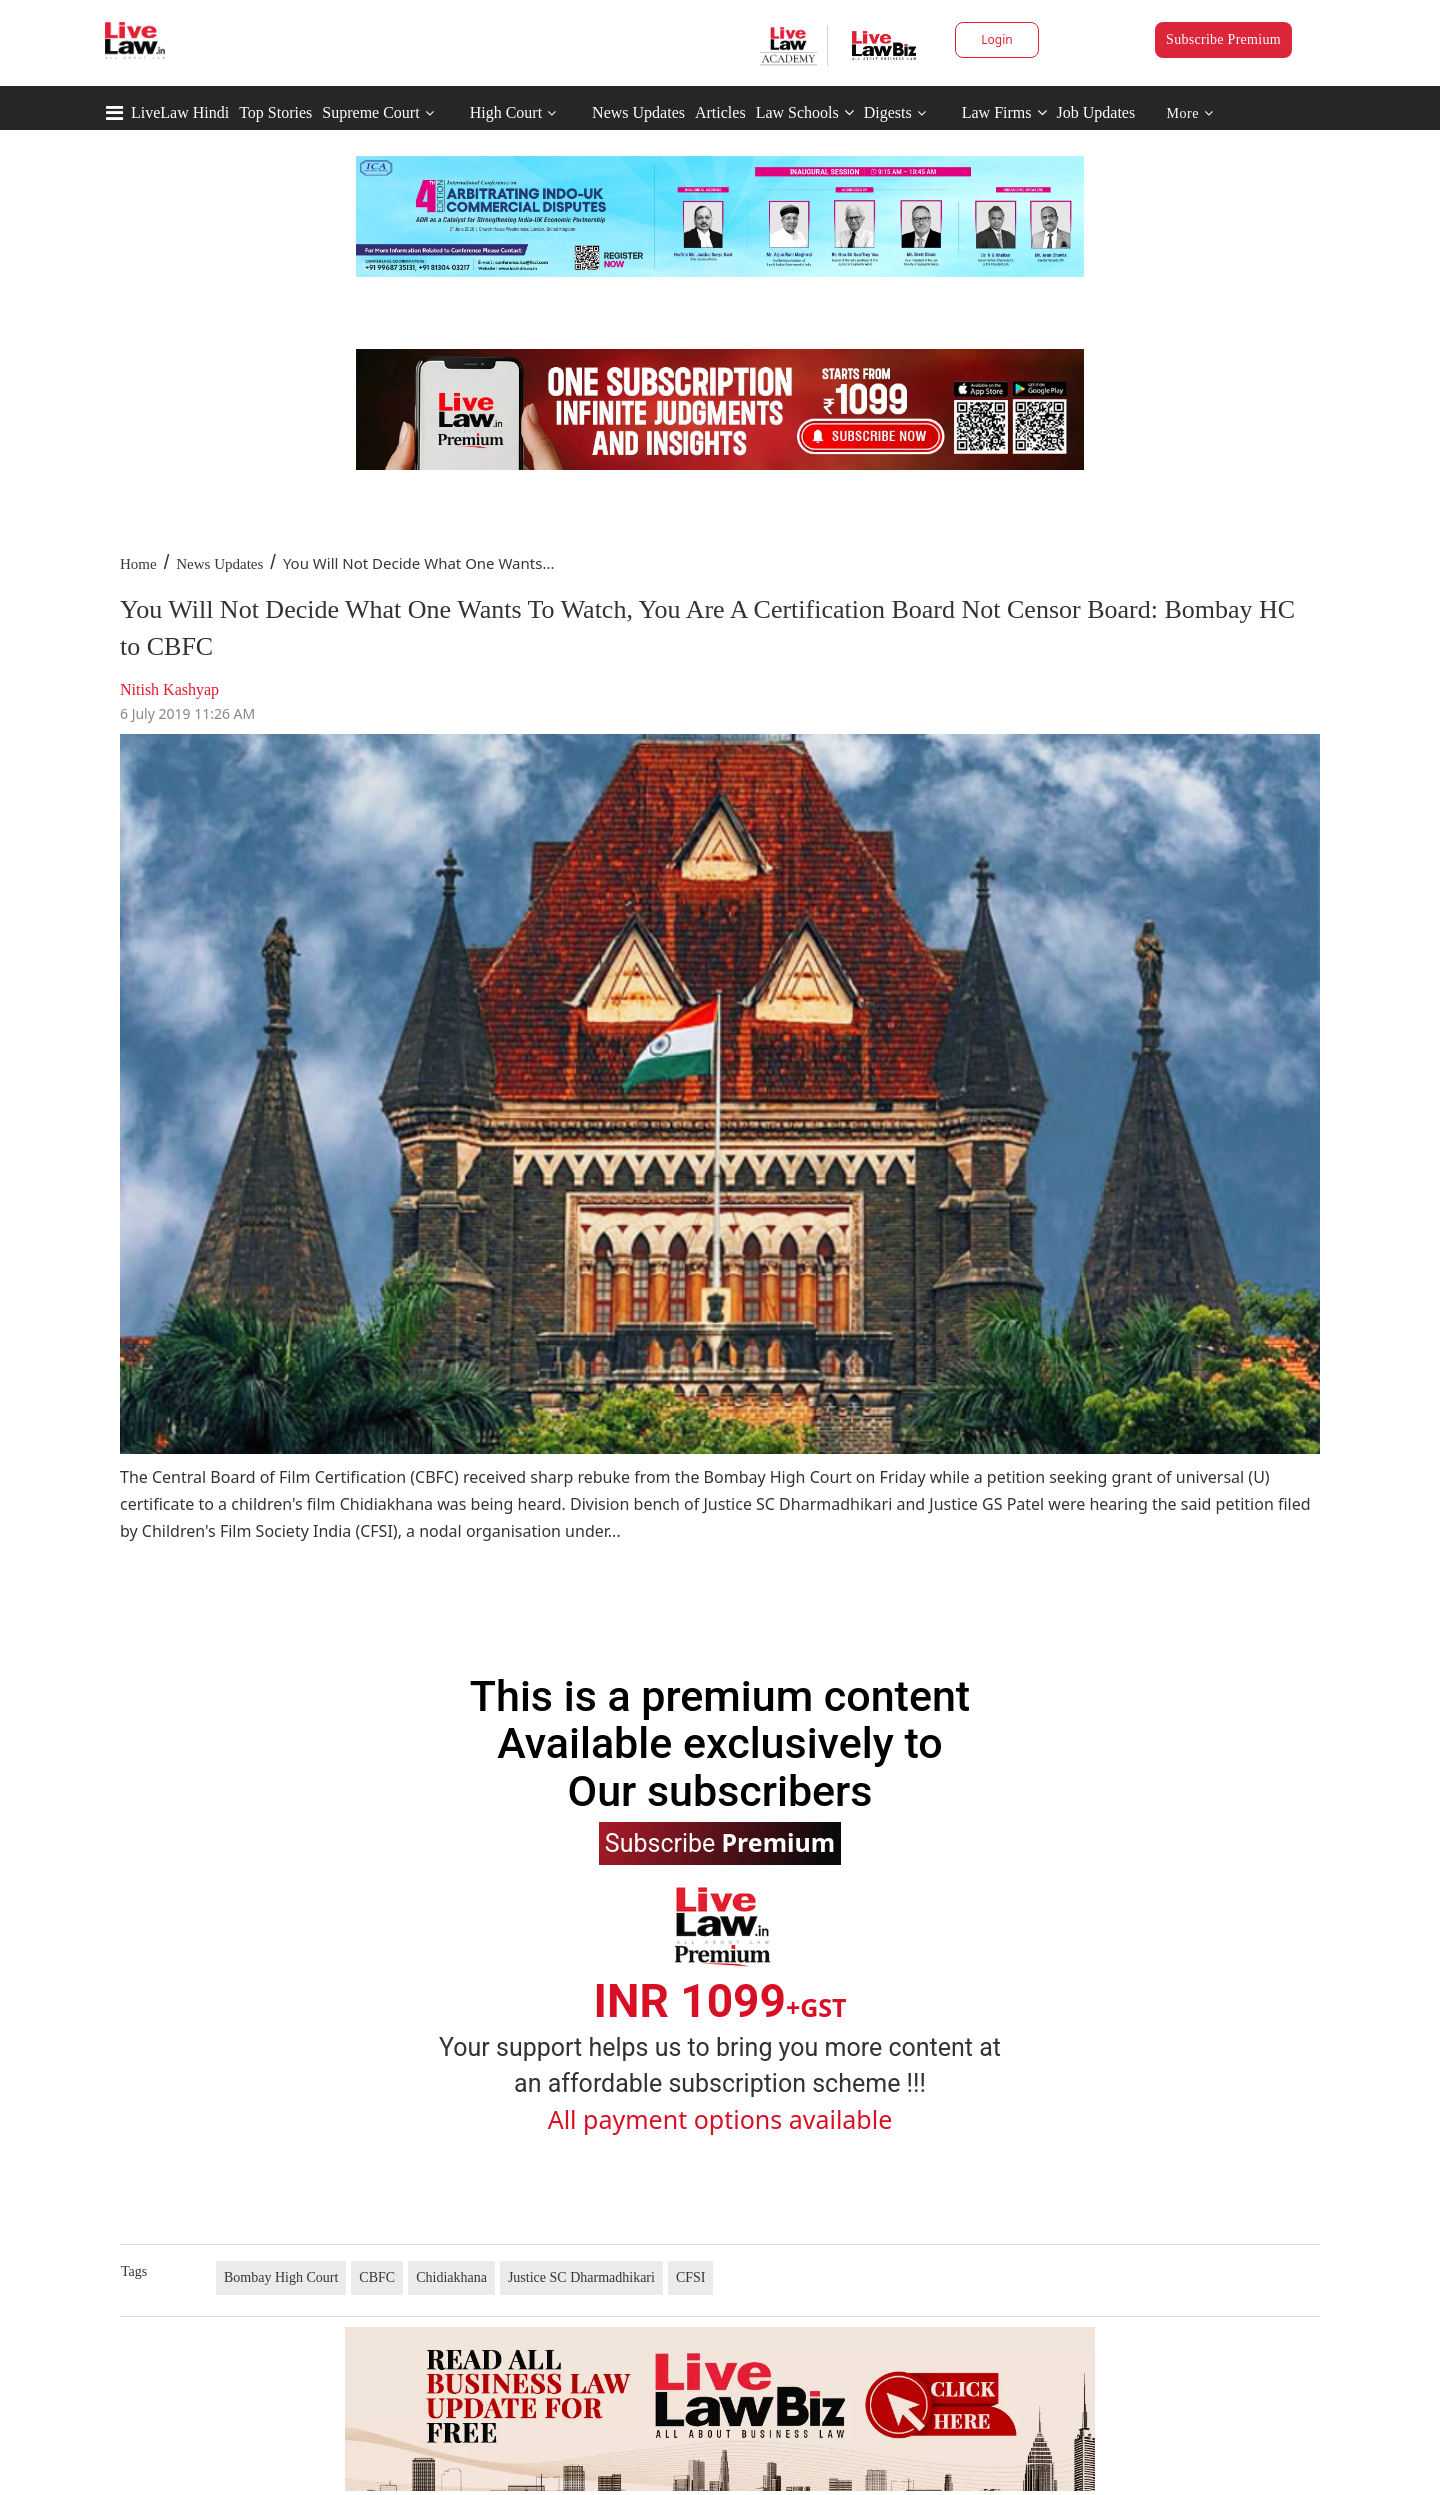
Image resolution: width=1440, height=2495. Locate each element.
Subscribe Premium (1223, 39)
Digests (888, 112)
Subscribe (720, 1842)
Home (138, 564)
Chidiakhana (451, 2277)
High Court (506, 112)
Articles (720, 112)
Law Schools (805, 112)
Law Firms (1004, 112)
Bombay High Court (281, 2277)
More (1190, 113)
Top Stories (275, 112)
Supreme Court (370, 112)
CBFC (377, 2277)
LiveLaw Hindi (180, 112)
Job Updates (1096, 112)
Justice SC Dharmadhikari (581, 2277)
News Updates (638, 112)
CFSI (691, 2277)
